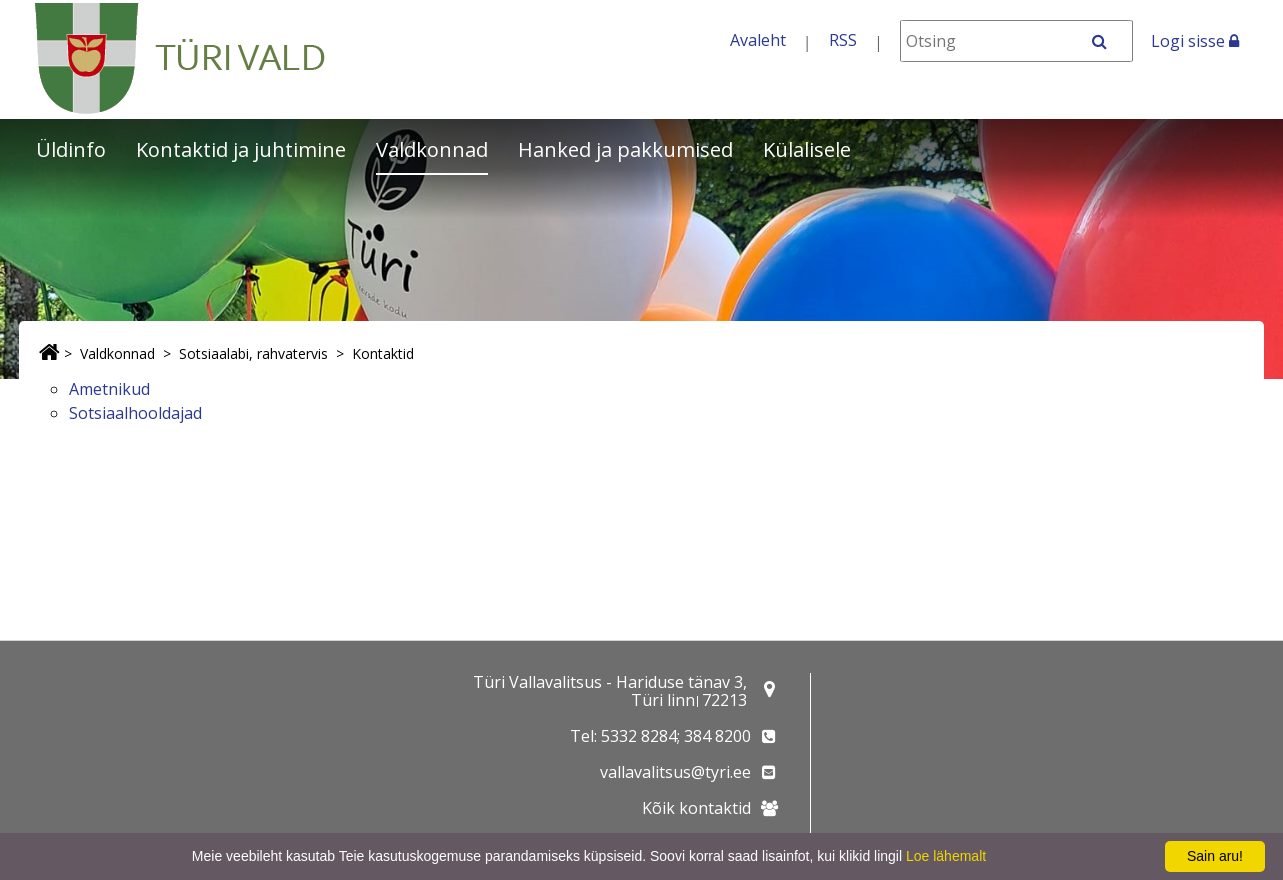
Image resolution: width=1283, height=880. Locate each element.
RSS (843, 40)
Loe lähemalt (946, 856)
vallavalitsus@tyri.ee (675, 772)
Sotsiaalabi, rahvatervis (253, 353)
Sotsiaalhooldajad (135, 413)
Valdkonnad (432, 149)
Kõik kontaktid (696, 808)
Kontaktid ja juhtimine (241, 149)
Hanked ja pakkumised (625, 149)
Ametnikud (109, 389)
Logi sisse (1195, 41)
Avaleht (758, 40)
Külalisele (807, 149)
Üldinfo (71, 149)
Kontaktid (383, 353)
